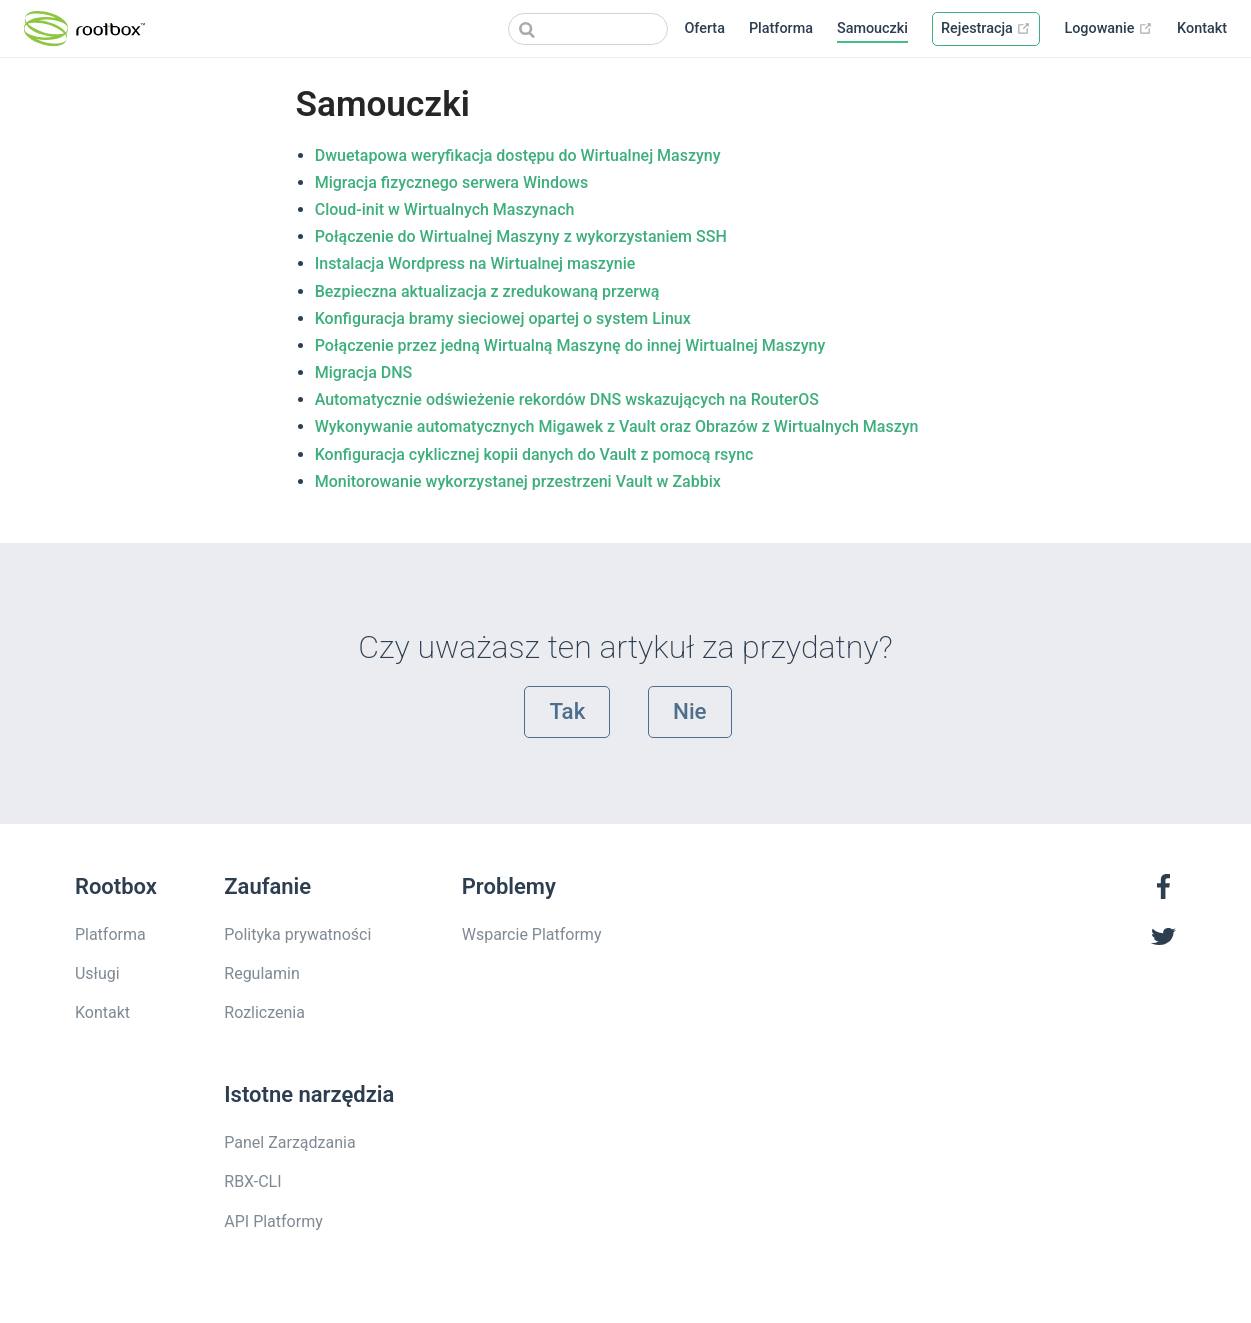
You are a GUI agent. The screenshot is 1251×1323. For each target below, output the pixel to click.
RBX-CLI (252, 1181)
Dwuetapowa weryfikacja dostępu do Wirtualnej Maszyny (518, 155)
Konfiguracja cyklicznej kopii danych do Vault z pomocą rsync (534, 454)
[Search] (588, 29)
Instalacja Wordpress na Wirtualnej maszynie (475, 263)
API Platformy (273, 1221)
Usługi (97, 973)
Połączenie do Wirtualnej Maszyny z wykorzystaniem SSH (521, 236)
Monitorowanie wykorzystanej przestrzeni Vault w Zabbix (518, 481)
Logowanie (1108, 28)
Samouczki (872, 28)
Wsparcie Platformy (532, 934)
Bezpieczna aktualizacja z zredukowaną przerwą (487, 291)
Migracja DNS (364, 372)
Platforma (781, 28)
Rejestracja (986, 28)
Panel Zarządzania (289, 1142)
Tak (567, 711)
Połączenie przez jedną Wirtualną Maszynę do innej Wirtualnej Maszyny (570, 345)
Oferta (704, 28)
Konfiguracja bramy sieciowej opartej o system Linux (503, 318)
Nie (690, 711)
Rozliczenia (264, 1012)
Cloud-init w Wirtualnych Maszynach (445, 209)
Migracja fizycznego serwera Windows (452, 182)
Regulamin (262, 973)
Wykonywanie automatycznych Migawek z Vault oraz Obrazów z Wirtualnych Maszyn (617, 426)
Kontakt (1202, 28)
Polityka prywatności (297, 934)
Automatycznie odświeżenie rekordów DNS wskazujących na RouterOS (567, 399)
